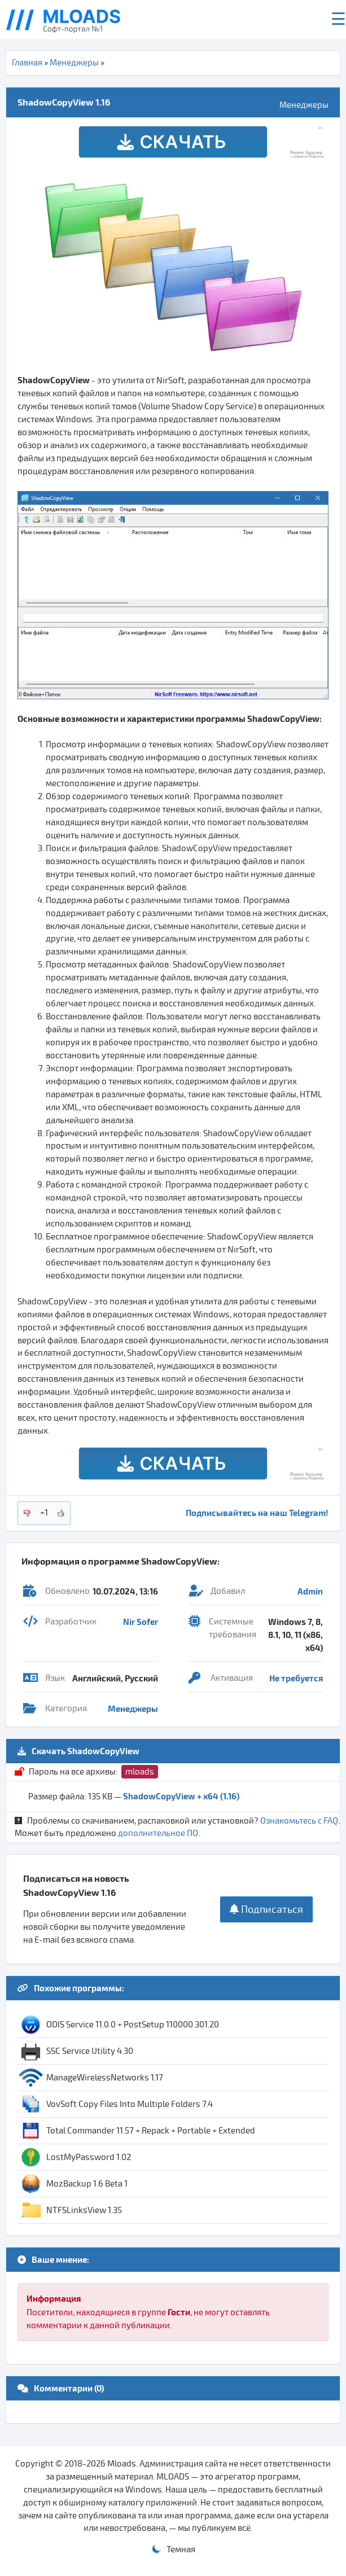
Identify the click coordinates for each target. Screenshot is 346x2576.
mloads (139, 1772)
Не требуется (296, 1678)
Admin (310, 1591)
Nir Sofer (140, 1621)
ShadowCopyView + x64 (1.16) (181, 1796)
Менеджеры (74, 63)
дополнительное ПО (158, 1833)
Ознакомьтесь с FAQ (299, 1821)
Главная (27, 63)
